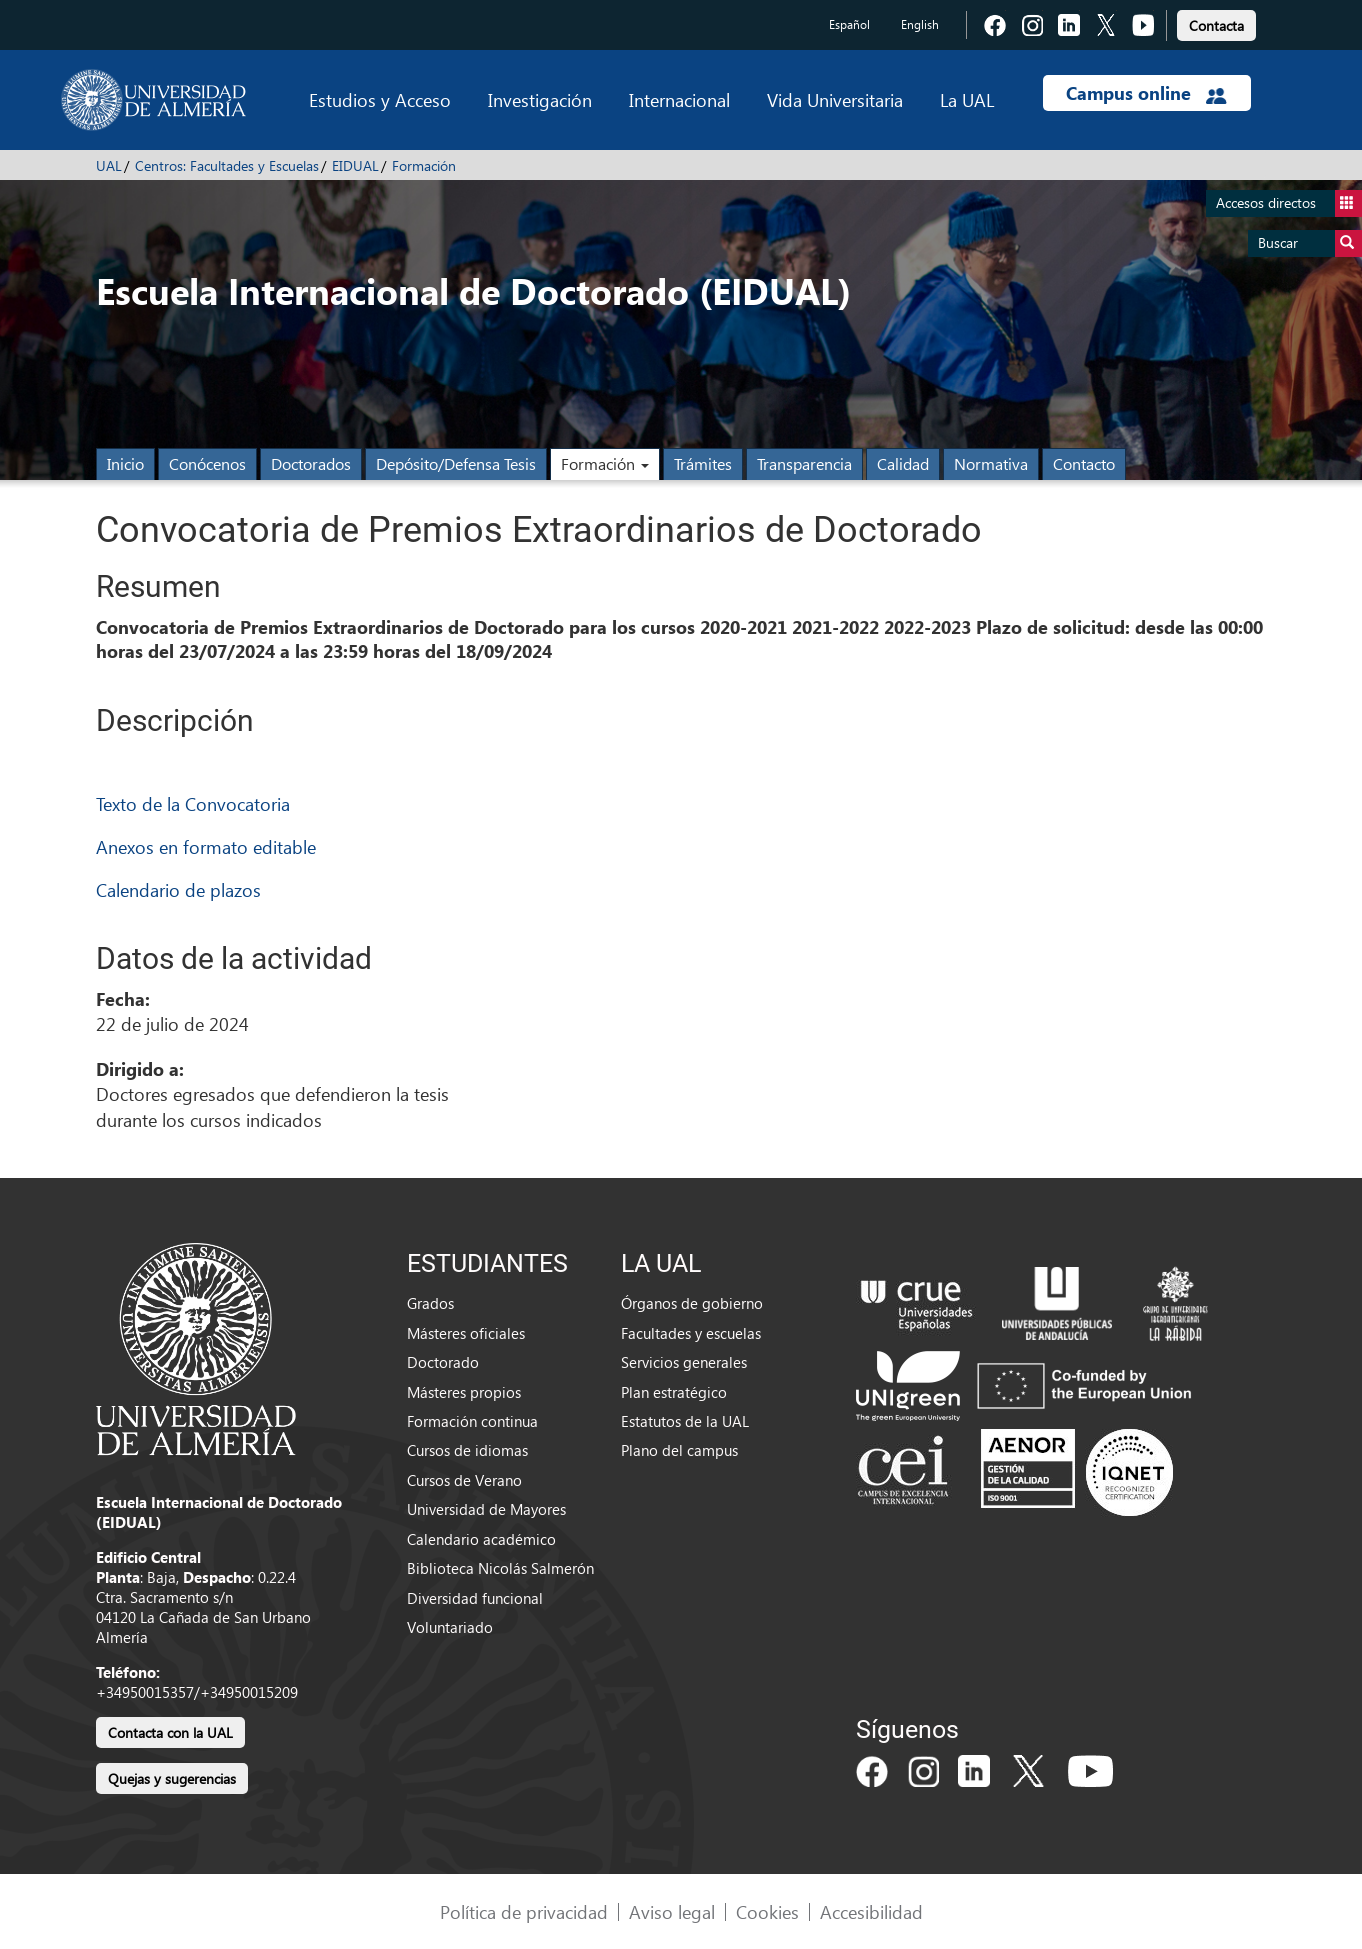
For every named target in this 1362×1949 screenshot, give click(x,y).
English (920, 24)
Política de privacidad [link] (524, 1911)
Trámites (703, 463)
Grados (430, 1303)
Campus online (1146, 93)
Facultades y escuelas (691, 1333)
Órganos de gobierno (692, 1303)
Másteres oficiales (466, 1333)
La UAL (967, 99)
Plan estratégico (674, 1392)
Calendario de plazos (178, 889)
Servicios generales (684, 1362)
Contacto (1084, 463)
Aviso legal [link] (672, 1911)
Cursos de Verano (464, 1480)
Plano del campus (679, 1450)
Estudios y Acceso (380, 99)
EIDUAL (355, 165)
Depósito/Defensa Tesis (456, 463)
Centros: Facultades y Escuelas (227, 165)
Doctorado (443, 1362)
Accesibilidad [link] (871, 1911)
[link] (1216, 22)
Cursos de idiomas (467, 1450)
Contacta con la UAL (170, 1732)
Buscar (1310, 243)
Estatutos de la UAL (685, 1421)
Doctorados (311, 463)
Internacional (679, 99)
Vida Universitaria (835, 99)
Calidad (903, 463)
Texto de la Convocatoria (193, 803)
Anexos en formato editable (206, 846)
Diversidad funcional (475, 1598)
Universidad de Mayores (486, 1509)
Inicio (125, 463)
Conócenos (207, 463)
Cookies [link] (767, 1911)
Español (849, 24)
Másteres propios (464, 1392)
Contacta (1216, 25)
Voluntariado (450, 1627)
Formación (424, 165)
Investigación (540, 99)
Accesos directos (1289, 203)
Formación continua (472, 1421)
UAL (109, 165)
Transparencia (804, 463)
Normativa (991, 463)
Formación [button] (605, 463)
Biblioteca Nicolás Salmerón (500, 1568)
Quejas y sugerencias (172, 1778)
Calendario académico (481, 1539)
